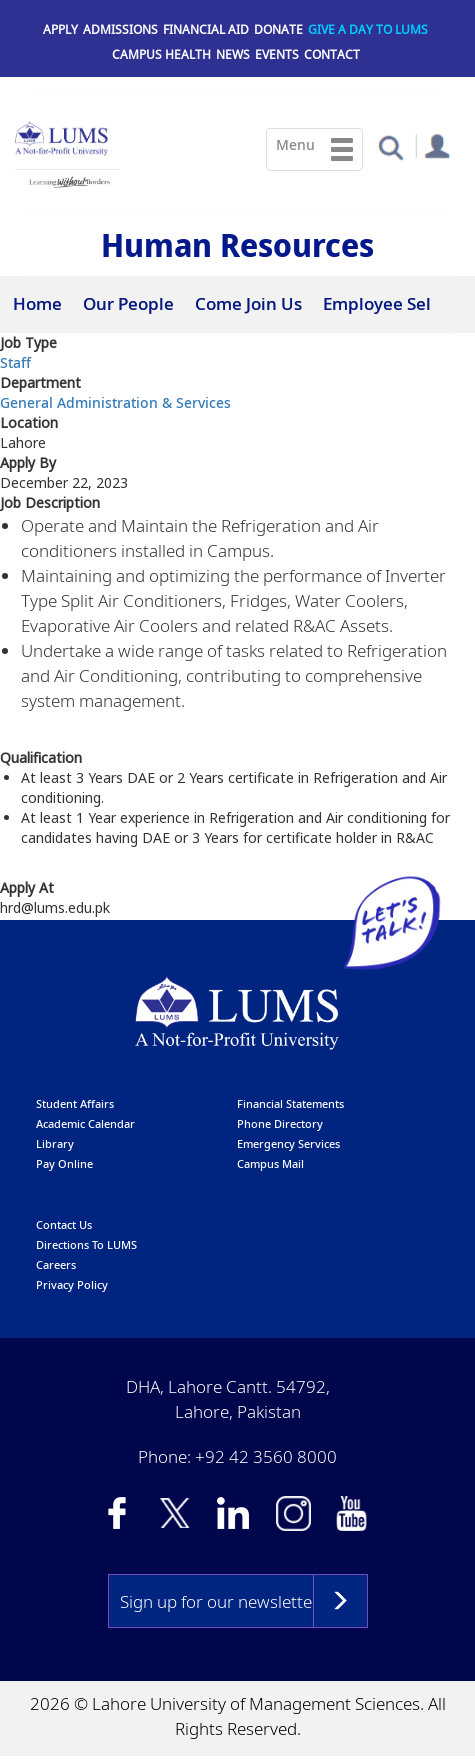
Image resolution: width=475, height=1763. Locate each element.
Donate (278, 29)
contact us (64, 1225)
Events (277, 54)
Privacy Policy (72, 1285)
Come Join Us (248, 303)
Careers (56, 1265)
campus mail (270, 1164)
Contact (332, 54)
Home (37, 303)
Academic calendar (85, 1124)
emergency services (288, 1144)
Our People (128, 303)
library (55, 1144)
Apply (60, 29)
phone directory (280, 1124)
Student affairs (75, 1104)
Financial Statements (290, 1104)
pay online (64, 1164)
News (233, 54)
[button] (390, 146)
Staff (15, 363)
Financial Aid (206, 29)
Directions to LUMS (86, 1245)
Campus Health (161, 54)
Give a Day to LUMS (368, 29)
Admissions (120, 29)
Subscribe (340, 1602)
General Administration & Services (115, 403)
